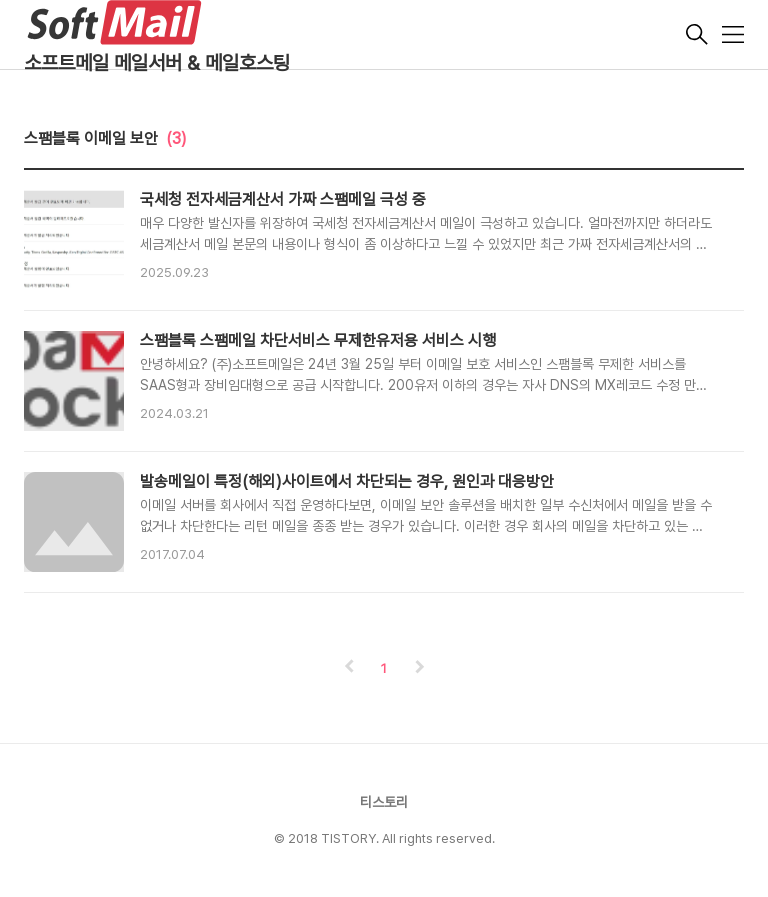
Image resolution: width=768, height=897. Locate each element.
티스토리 (384, 802)
